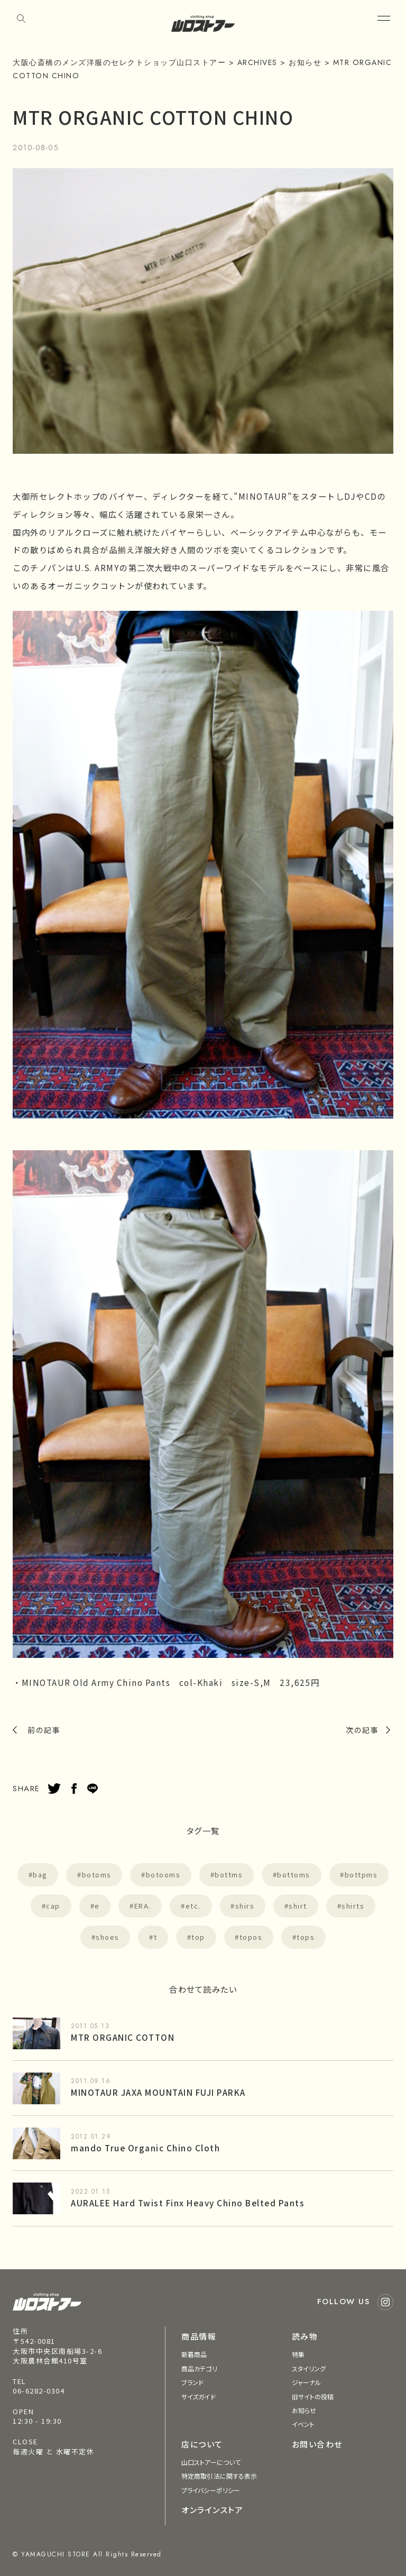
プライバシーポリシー (210, 2490)
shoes (107, 1937)
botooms (163, 1874)
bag (40, 1874)
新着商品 (194, 2354)
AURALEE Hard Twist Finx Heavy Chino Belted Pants (187, 2202)
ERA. (142, 1906)
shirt (298, 1906)
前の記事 (43, 1730)
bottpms (361, 1874)
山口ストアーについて (211, 2462)
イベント (303, 2423)
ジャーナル (306, 2382)
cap (53, 1906)
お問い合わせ (317, 2444)
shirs (245, 1906)
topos (251, 1937)
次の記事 (362, 1730)
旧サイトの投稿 (313, 2396)
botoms (97, 1874)
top (198, 1937)
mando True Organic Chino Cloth (145, 2147)
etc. (193, 1906)
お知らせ (304, 2410)
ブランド (192, 2382)
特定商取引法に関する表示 (219, 2475)
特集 (298, 2354)
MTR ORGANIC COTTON (122, 2037)
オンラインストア (212, 2509)
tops (306, 1937)
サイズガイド (198, 2396)
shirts (353, 1906)
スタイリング (309, 2368)
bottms (229, 1874)
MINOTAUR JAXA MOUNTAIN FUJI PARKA (158, 2092)
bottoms (293, 1874)
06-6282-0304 (38, 2391)
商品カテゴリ (199, 2368)
